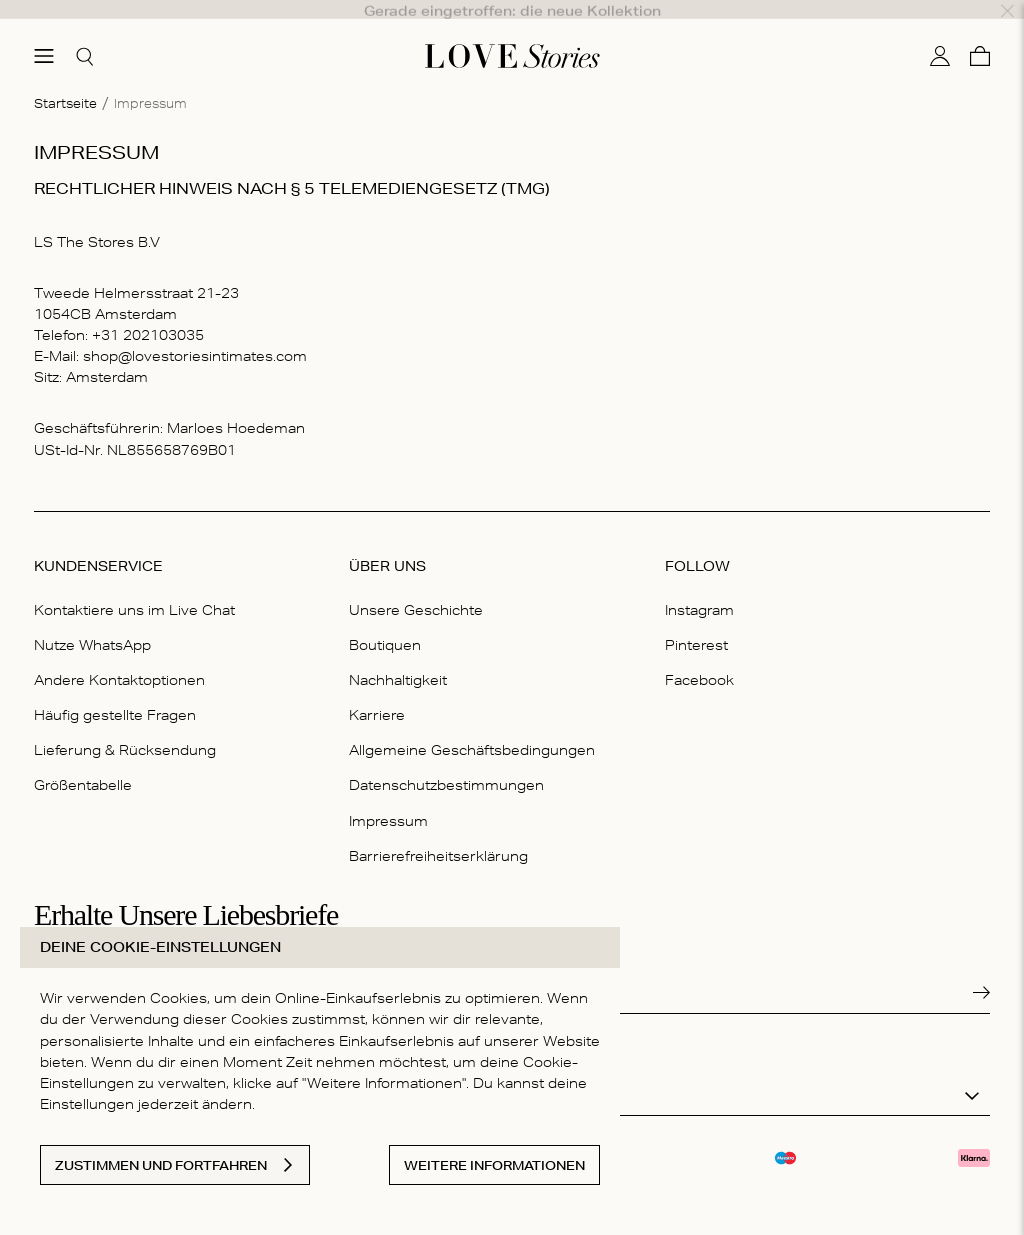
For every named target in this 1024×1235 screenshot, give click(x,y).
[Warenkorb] (980, 33)
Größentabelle (83, 762)
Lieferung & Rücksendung (125, 727)
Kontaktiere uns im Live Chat (134, 586)
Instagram (699, 586)
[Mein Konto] (940, 33)
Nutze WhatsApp (92, 621)
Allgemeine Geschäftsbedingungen (472, 727)
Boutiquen (385, 621)
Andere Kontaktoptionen (119, 656)
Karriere (377, 691)
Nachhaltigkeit (398, 656)
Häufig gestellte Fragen (115, 691)
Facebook (699, 656)
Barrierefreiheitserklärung (438, 832)
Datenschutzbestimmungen (446, 762)
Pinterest (696, 621)
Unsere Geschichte (416, 586)
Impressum (388, 797)
